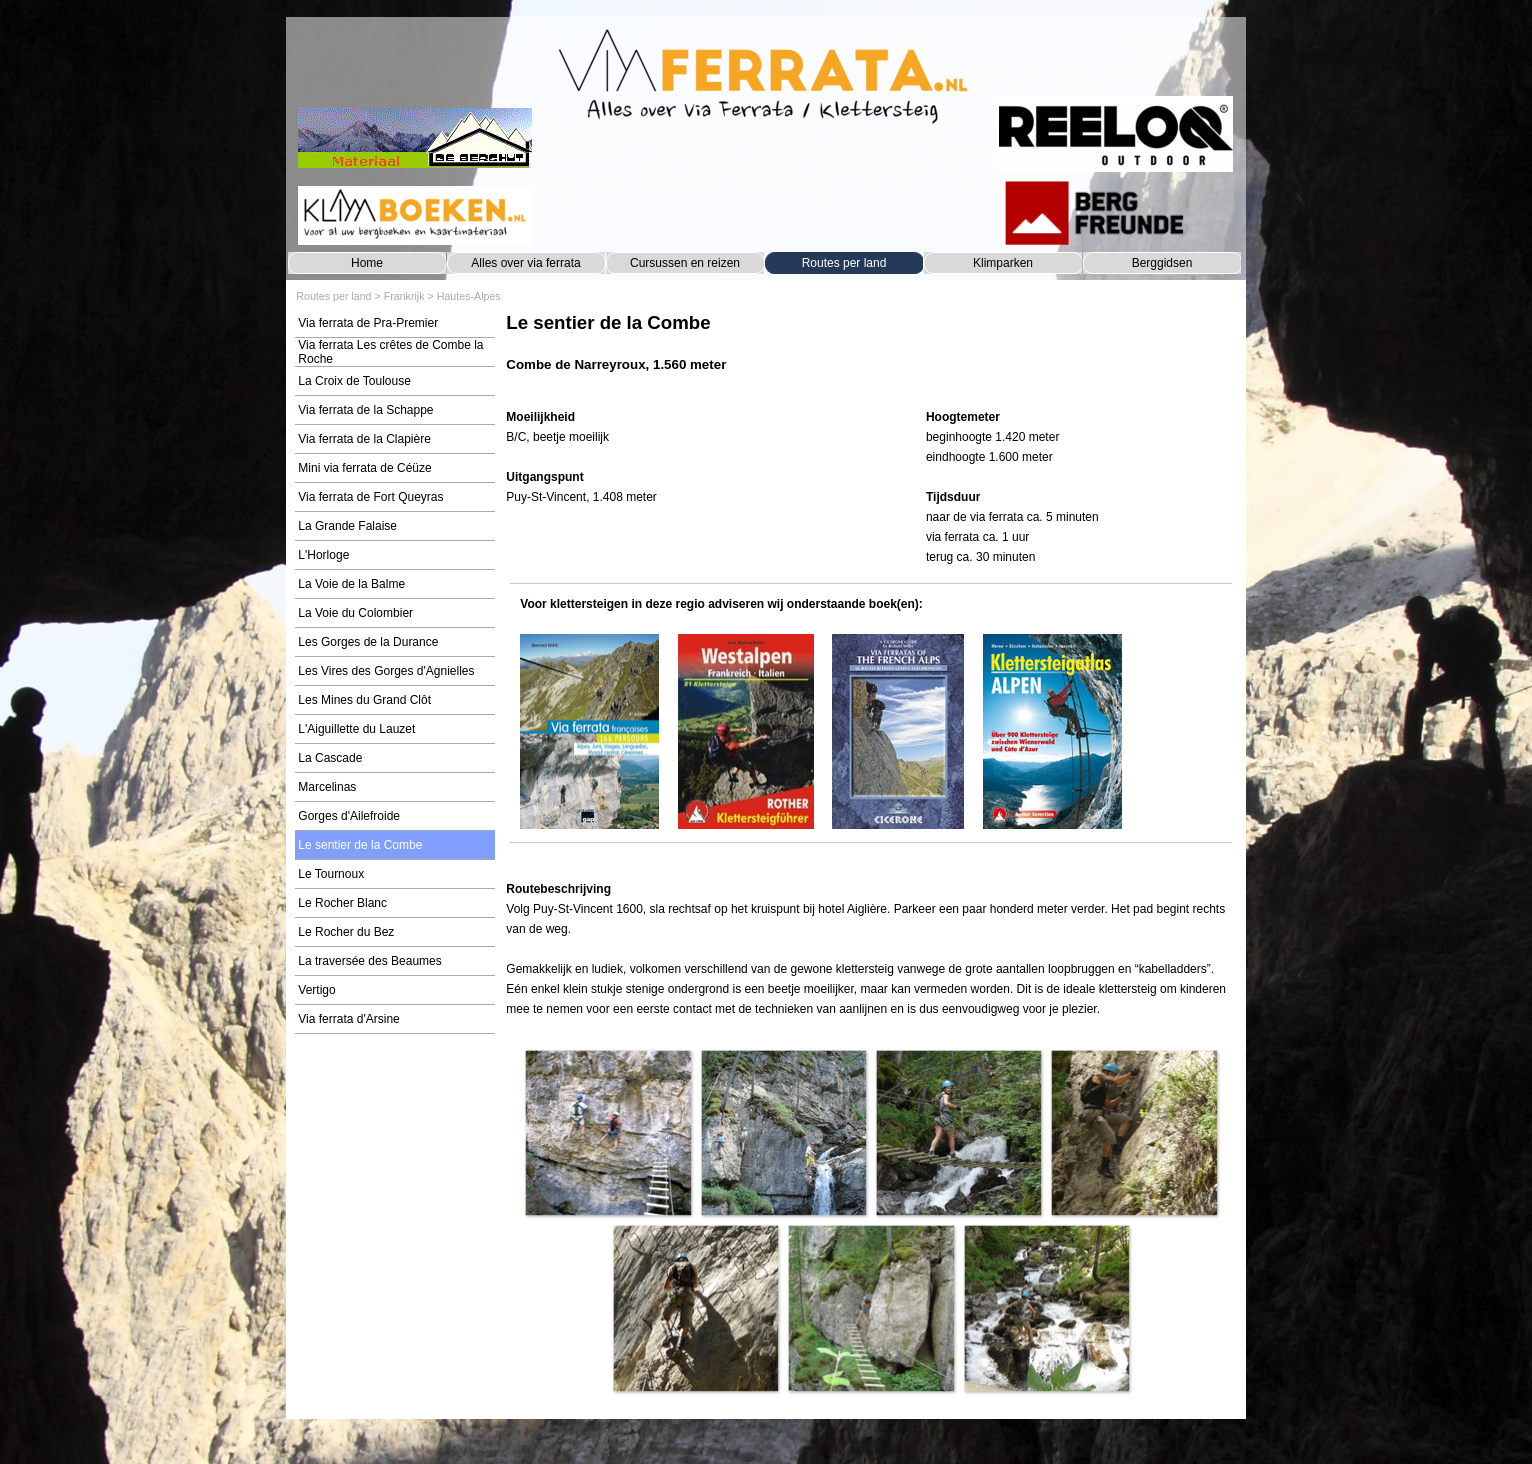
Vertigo (316, 990)
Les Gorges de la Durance (368, 642)
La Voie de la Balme (351, 584)
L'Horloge (323, 555)
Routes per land (844, 263)
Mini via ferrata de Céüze (364, 468)
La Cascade (330, 758)
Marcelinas (327, 787)
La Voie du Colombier (355, 613)
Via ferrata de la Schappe (365, 410)
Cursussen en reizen (685, 263)
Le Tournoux (331, 874)
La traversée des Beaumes (369, 961)
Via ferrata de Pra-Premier (368, 323)
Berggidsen (1162, 263)
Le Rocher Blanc (342, 903)
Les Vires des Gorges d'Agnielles (386, 671)
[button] (607, 1132)
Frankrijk (404, 296)
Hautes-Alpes (469, 296)
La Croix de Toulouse (354, 381)
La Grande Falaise (347, 526)
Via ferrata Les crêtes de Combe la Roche (390, 352)
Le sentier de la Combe (360, 845)
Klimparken (1003, 263)
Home (367, 263)
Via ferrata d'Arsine (348, 1019)
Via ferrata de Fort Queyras (370, 497)
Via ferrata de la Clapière (364, 439)
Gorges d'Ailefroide (349, 816)
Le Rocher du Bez (346, 932)
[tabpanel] (870, 352)
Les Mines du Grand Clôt (364, 700)
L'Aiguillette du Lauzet (356, 729)
